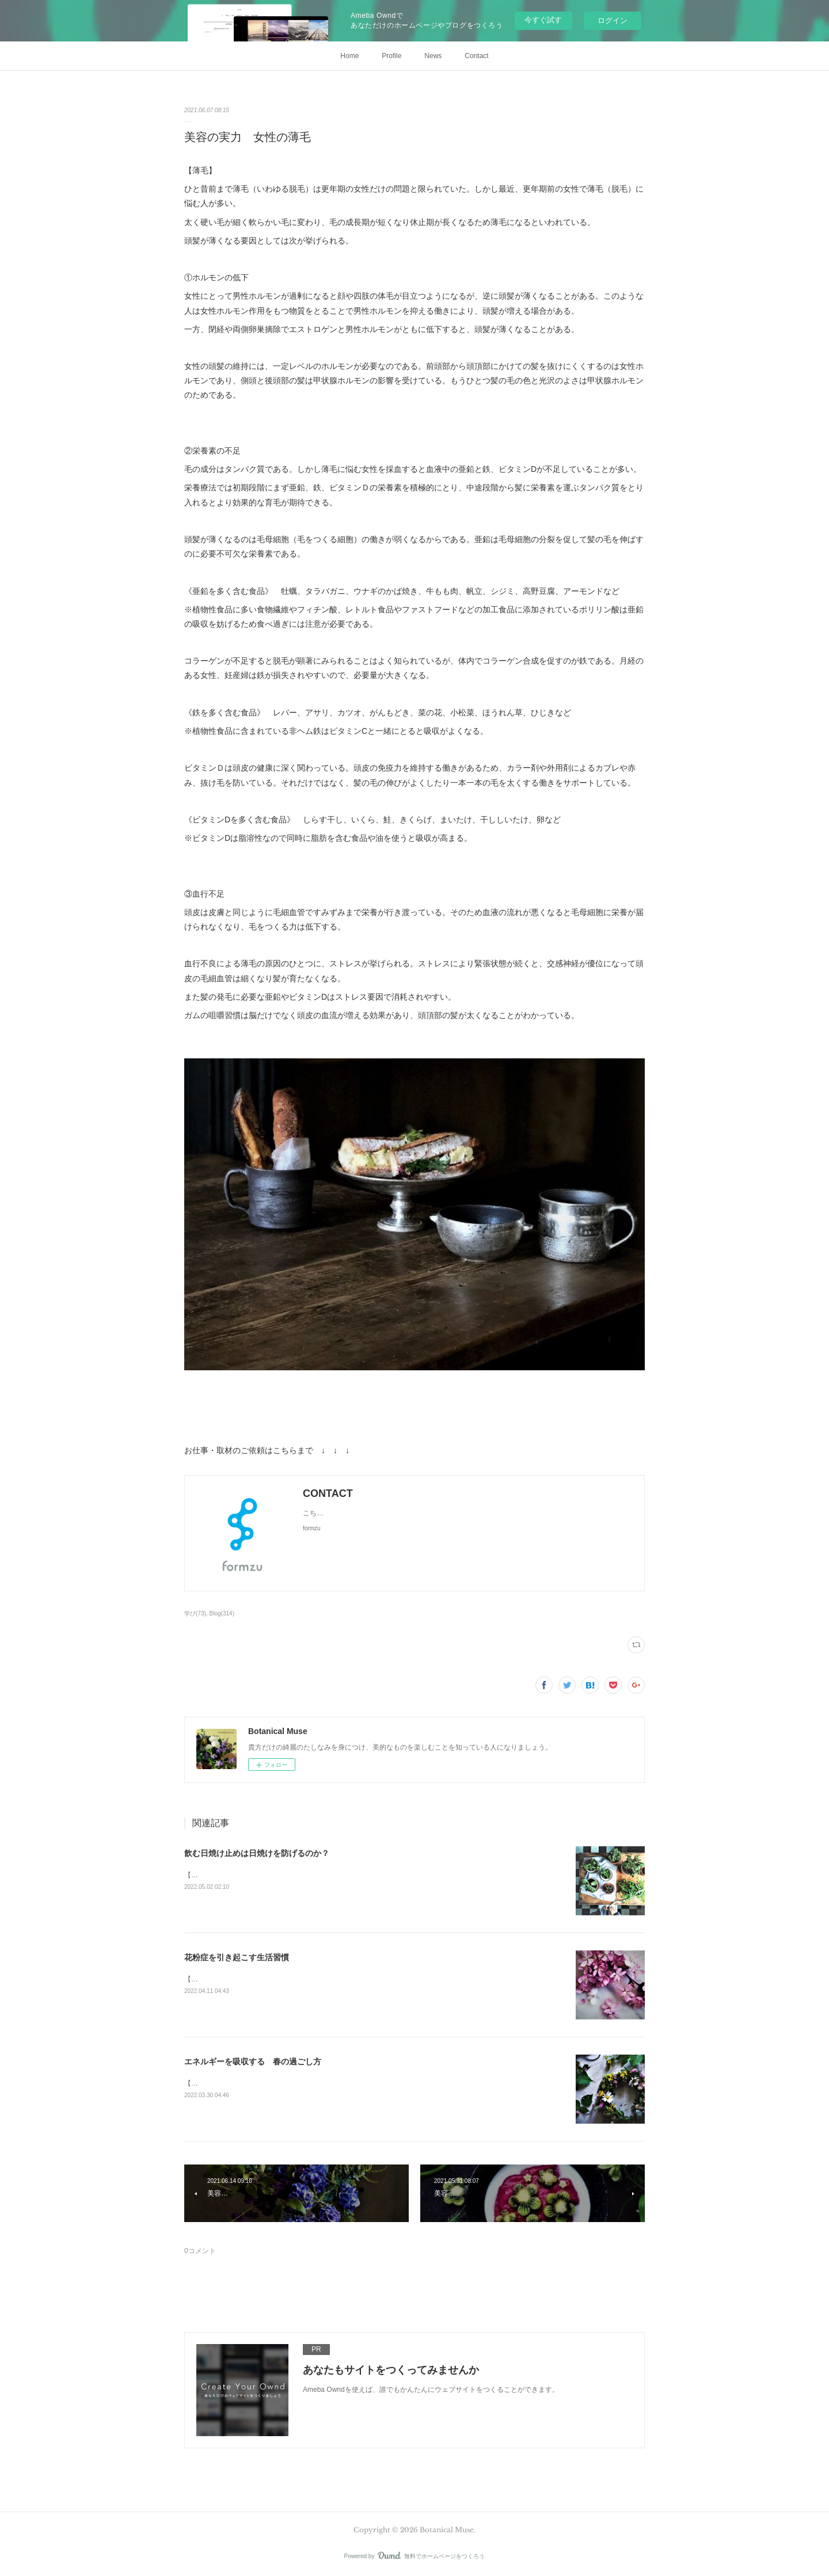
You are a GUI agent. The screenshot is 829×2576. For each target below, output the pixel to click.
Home (349, 56)
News (433, 56)
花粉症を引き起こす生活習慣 (236, 1957)
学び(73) (195, 1613)
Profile (391, 56)
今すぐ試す (543, 20)
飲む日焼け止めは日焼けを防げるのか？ (256, 1853)
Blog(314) (222, 1613)
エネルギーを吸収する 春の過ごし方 (252, 2061)
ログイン (613, 20)
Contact (476, 56)
